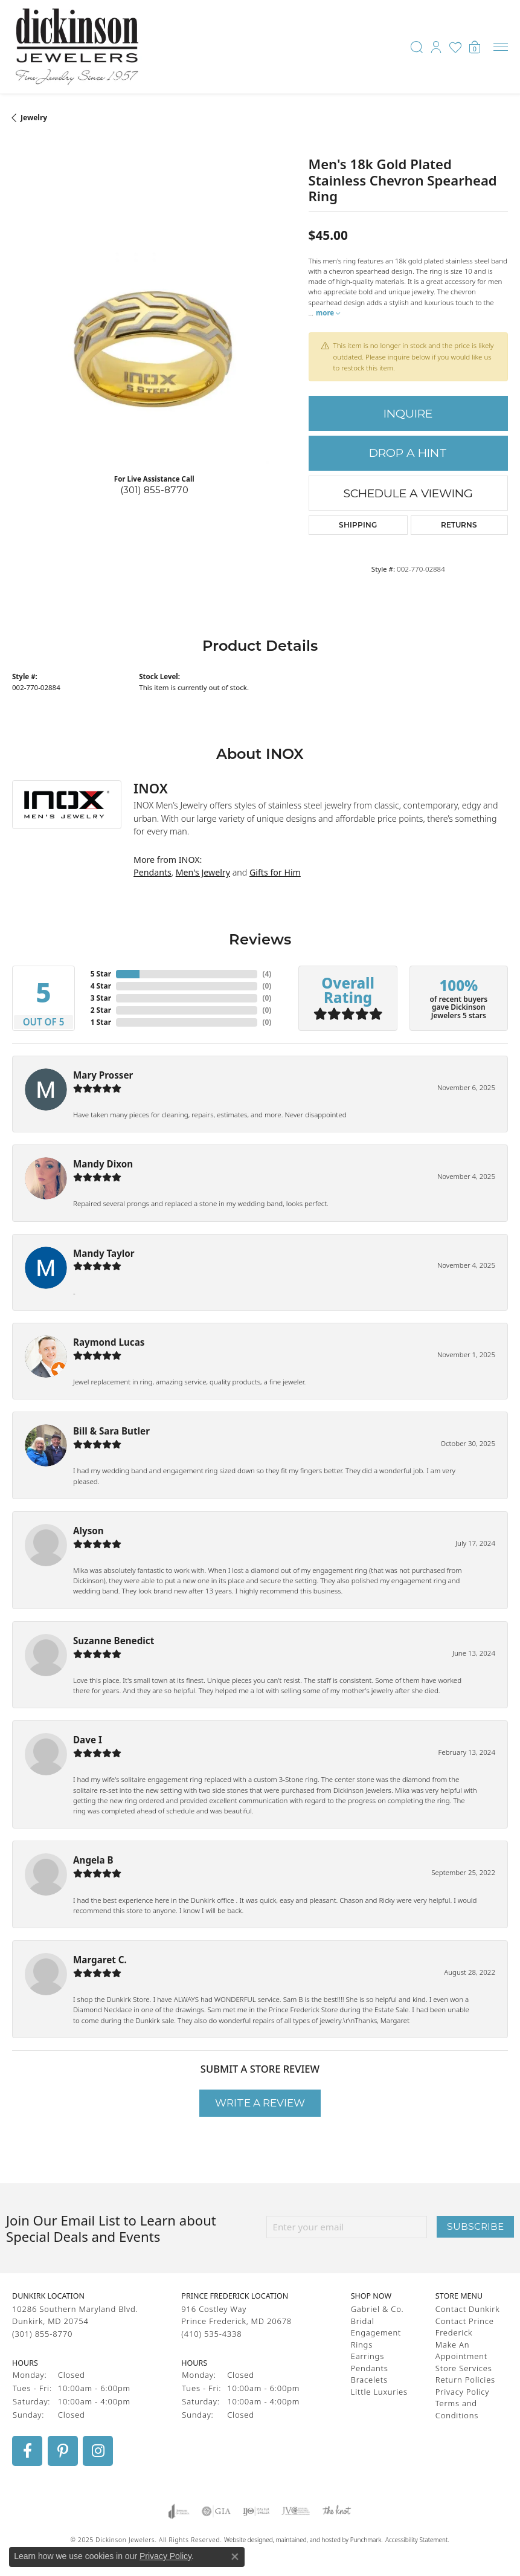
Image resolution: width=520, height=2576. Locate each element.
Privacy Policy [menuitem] (462, 2391)
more (328, 312)
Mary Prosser (103, 1075)
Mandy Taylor (104, 1253)
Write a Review (260, 2102)
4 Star (101, 986)
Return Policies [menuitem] (465, 2379)
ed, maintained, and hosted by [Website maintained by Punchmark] (308, 2539)
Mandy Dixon (103, 1164)
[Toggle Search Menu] (416, 47)
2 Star (101, 1010)
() (266, 974)
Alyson (88, 1531)
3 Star (101, 998)
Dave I (87, 1740)
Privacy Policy (165, 2556)
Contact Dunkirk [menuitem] (467, 2308)
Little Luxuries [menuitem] (379, 2391)
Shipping (358, 524)
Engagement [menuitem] (376, 2332)
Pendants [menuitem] (369, 2367)
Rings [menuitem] (362, 2344)
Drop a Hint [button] (408, 453)
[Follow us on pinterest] (63, 2450)
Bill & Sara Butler (111, 1431)
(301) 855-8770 (154, 490)
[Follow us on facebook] (27, 2450)
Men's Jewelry (203, 872)
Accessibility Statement (416, 2539)
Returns (459, 524)
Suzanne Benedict (113, 1641)
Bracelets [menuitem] (369, 2379)
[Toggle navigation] (500, 47)
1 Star (101, 1022)
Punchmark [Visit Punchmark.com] (366, 2539)
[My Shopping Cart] (474, 47)
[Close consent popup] (235, 2556)
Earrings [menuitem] (367, 2356)
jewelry (34, 117)
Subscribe (475, 2226)
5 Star (101, 974)
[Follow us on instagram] (98, 2450)
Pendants (152, 872)
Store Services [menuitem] (463, 2367)
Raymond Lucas (108, 1342)
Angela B (93, 1860)
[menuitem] (179, 2511)
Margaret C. (100, 1960)
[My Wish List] (455, 47)
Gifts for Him (275, 872)
